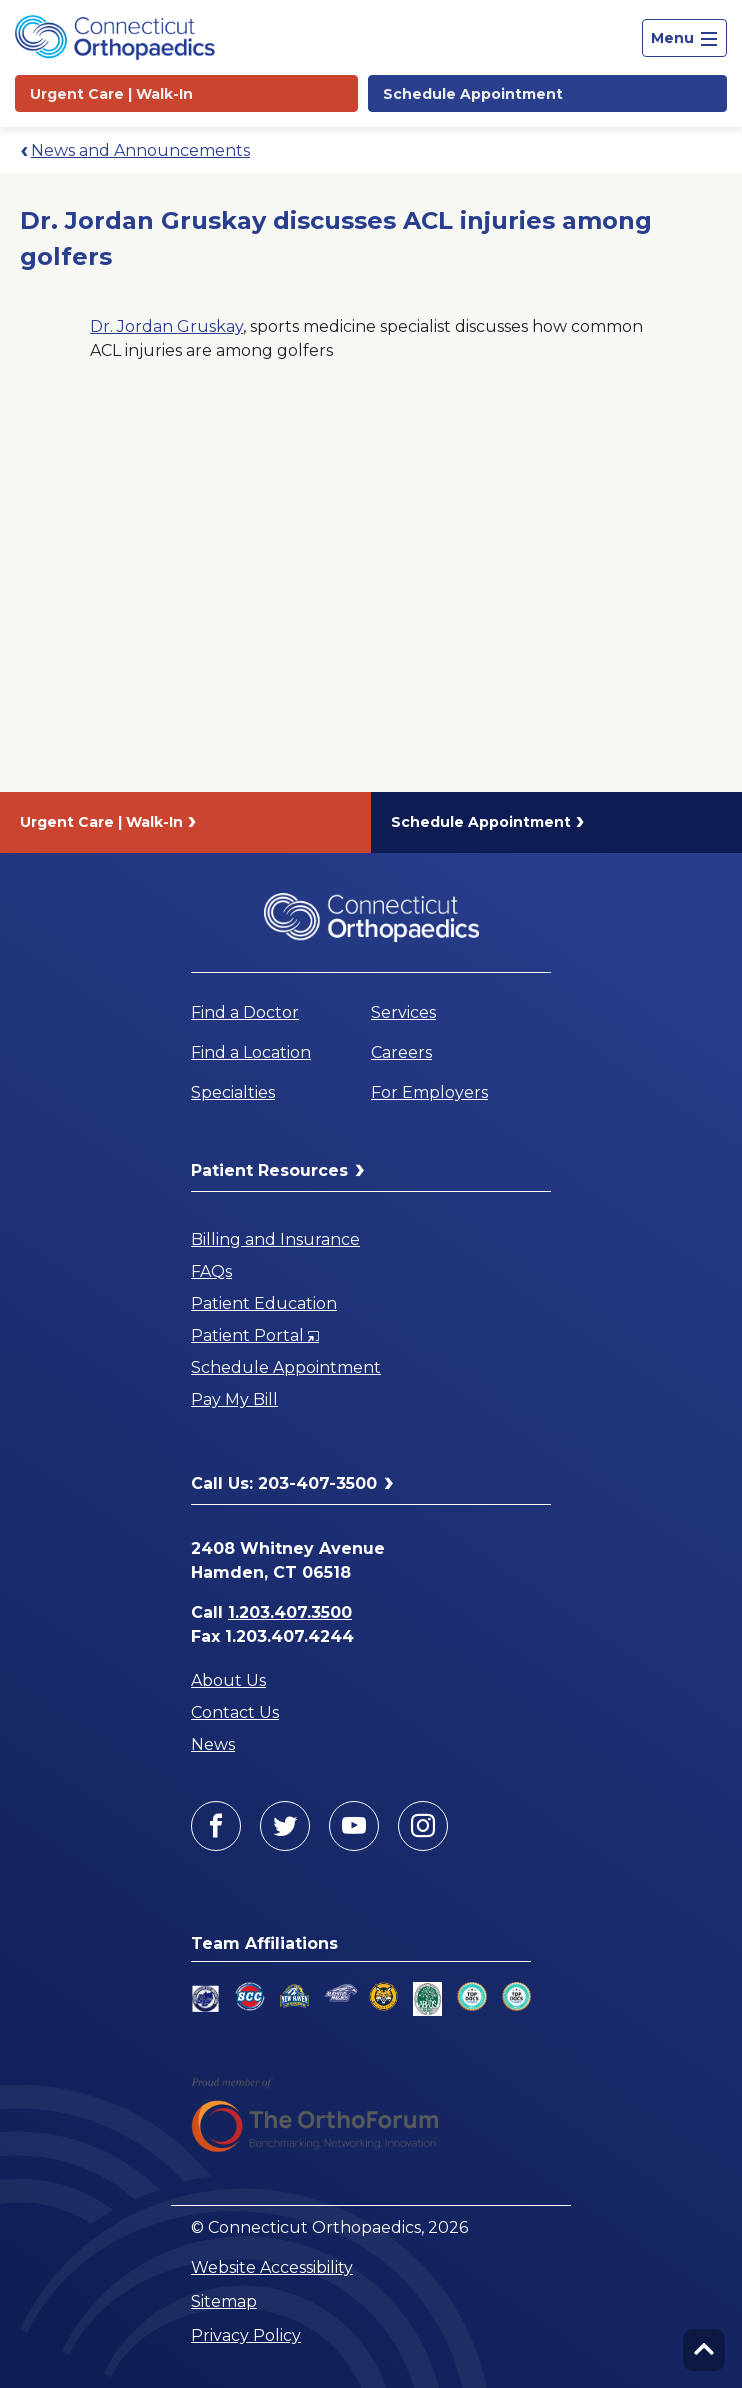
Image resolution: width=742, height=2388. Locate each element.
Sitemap (224, 2301)
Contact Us (235, 1712)
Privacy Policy (246, 2335)
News (213, 1744)
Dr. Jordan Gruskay (166, 326)
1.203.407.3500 (290, 1612)
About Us (228, 1680)
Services (403, 1012)
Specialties (233, 1092)
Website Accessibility (272, 2267)
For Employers (429, 1092)
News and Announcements (140, 150)
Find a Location (251, 1052)
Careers (401, 1052)
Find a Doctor (245, 1012)
